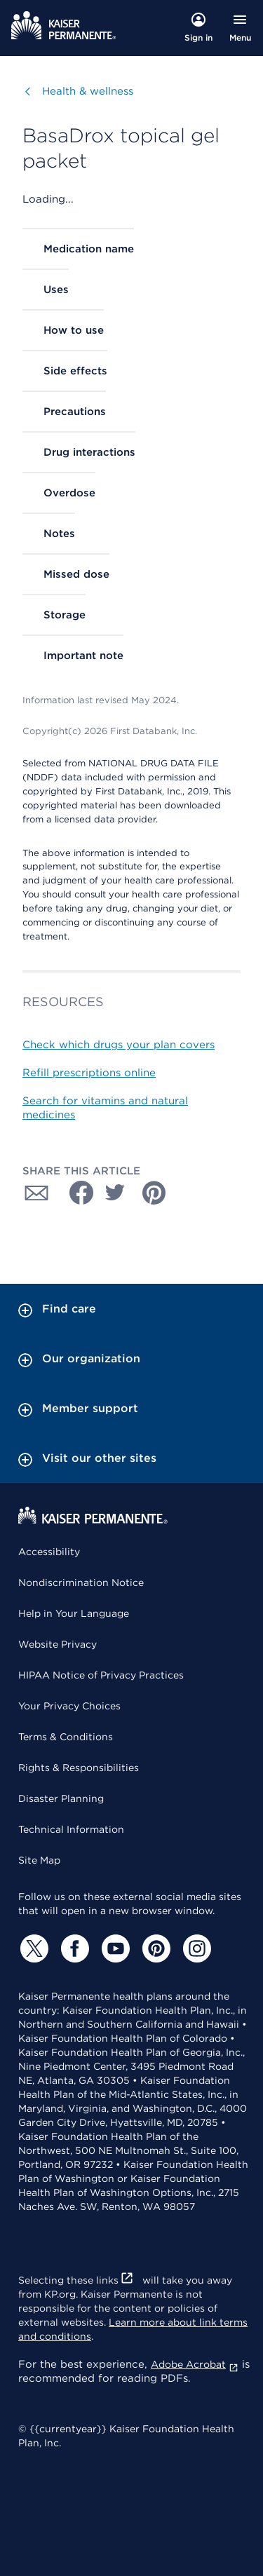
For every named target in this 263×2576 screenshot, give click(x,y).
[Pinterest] (154, 1948)
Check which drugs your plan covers (118, 1044)
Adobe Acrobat (194, 2364)
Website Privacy (57, 1644)
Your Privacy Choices (69, 1705)
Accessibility (49, 1551)
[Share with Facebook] (76, 1193)
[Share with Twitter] (115, 1193)
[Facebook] (73, 1948)
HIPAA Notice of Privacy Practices (101, 1675)
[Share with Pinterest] (154, 1193)
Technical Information (71, 1829)
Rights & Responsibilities (78, 1767)
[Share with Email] (36, 1193)
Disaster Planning (61, 1798)
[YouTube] (114, 1948)
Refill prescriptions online (89, 1072)
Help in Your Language (73, 1613)
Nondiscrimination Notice (81, 1582)
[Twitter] (32, 1948)
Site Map (39, 1860)
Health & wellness (87, 90)
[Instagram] (195, 1948)
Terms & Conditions (65, 1736)
